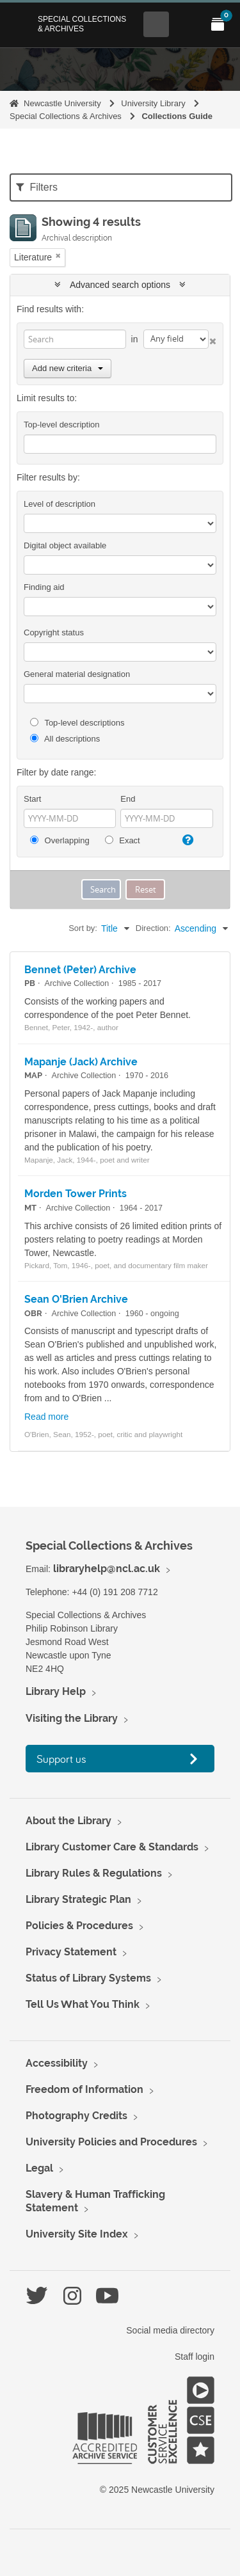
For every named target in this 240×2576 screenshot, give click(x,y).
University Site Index (77, 2234)
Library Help (56, 1691)
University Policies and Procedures (111, 2142)
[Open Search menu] (156, 24)
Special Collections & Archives (82, 24)
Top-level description (62, 424)
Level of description (59, 504)
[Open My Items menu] (217, 24)
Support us (61, 1758)
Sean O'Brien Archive (76, 1299)
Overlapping (60, 840)
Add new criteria (67, 368)
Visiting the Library (72, 1718)
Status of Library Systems (88, 1978)
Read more (46, 1416)
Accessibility (57, 2063)
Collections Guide (176, 116)
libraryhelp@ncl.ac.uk (106, 1568)
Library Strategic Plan (78, 1899)
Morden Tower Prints (75, 1194)
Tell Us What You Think (83, 2004)
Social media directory (170, 2330)
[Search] (75, 339)
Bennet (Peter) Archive (80, 970)
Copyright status (54, 632)
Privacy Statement (71, 1952)
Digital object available (65, 545)
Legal (39, 2168)
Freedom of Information (84, 2089)
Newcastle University (62, 103)
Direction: (153, 928)
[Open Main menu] (187, 24)
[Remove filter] (58, 255)
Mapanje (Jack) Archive (81, 1062)
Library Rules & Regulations (94, 1873)
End (127, 799)
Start (32, 799)
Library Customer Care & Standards (112, 1847)
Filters (37, 187)
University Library (153, 103)
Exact (122, 840)
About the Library (68, 1821)
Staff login (194, 2356)
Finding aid (44, 587)
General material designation (77, 674)
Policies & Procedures (79, 1926)
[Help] (186, 840)
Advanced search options (120, 285)
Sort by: (82, 928)
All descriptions (65, 738)
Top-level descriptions (77, 722)
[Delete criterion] (212, 339)
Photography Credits (76, 2116)
